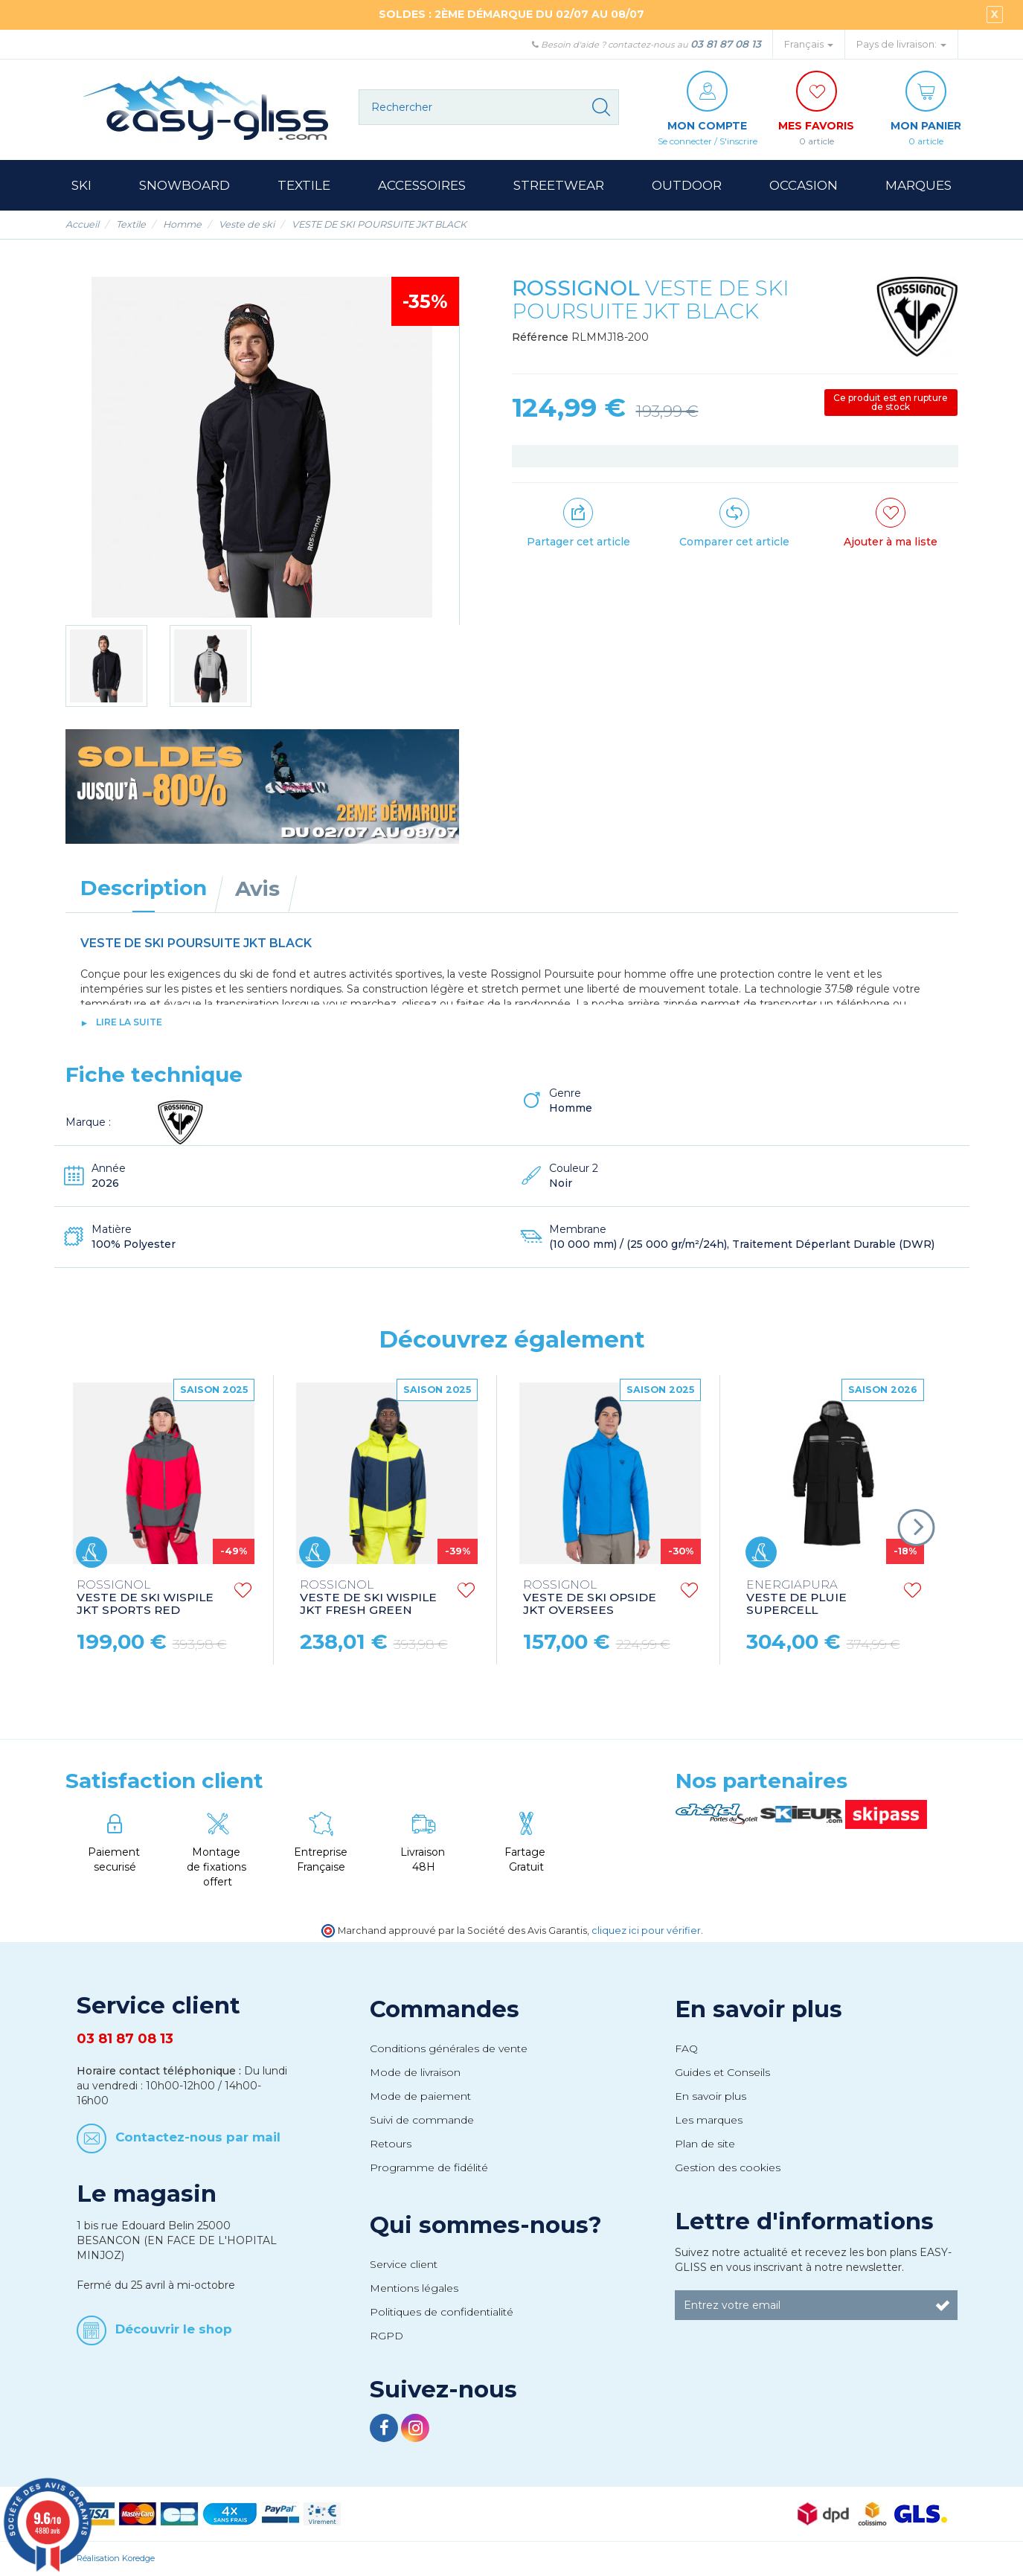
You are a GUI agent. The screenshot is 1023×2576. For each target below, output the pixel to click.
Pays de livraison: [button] (901, 44)
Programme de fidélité (429, 2167)
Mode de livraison (415, 2072)
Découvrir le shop (173, 2328)
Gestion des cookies (727, 2167)
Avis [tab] (257, 888)
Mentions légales (414, 2288)
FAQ (686, 2048)
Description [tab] (143, 887)
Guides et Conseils (722, 2072)
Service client (403, 2264)
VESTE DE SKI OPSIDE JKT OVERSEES (589, 1598)
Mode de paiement (420, 2096)
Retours (390, 2143)
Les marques (709, 2120)
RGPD (386, 2335)
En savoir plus (758, 2009)
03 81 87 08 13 (725, 44)
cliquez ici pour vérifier (646, 1930)
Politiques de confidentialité (441, 2312)
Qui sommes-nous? (486, 2225)
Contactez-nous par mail (197, 2137)
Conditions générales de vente (448, 2048)
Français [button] (808, 44)
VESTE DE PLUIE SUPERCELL (796, 1598)
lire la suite (129, 1022)
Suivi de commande (422, 2120)
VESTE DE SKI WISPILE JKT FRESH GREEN (368, 1598)
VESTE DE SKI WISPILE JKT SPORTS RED (145, 1598)
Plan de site (705, 2143)
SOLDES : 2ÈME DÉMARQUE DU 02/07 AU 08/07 (511, 14)
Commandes (444, 2009)
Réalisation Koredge (116, 2558)
